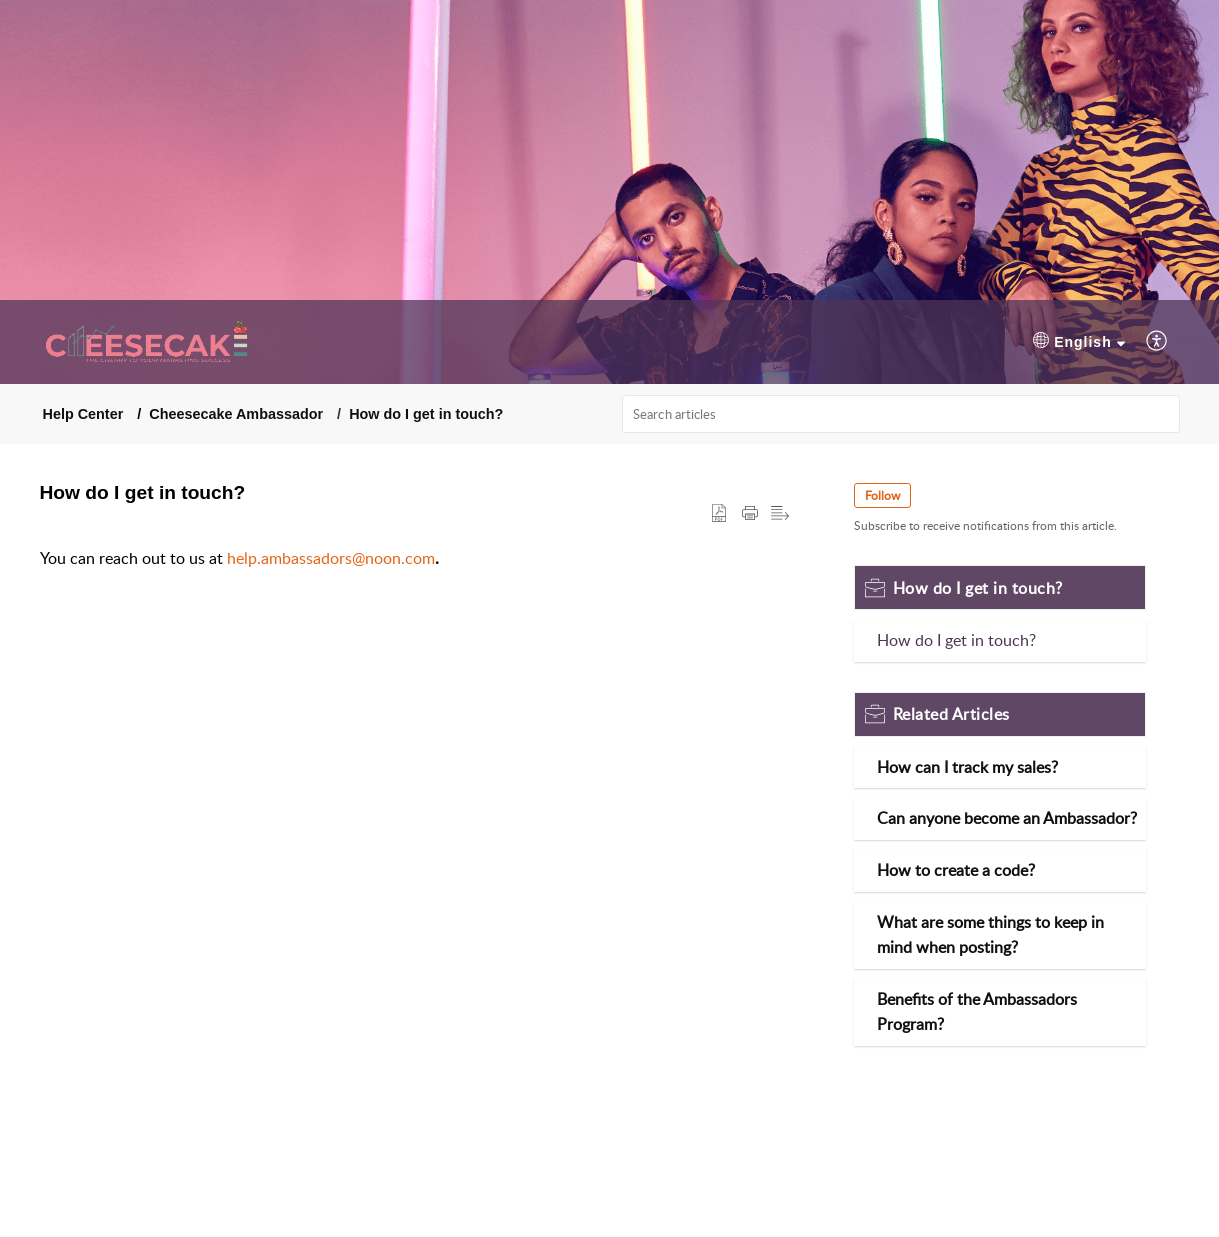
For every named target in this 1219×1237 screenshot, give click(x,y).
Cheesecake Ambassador (236, 414)
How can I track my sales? (967, 767)
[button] (719, 514)
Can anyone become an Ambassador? (1007, 818)
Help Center (83, 414)
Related (951, 714)
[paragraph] (415, 559)
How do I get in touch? (426, 414)
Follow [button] (882, 495)
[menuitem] (1079, 342)
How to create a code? (956, 870)
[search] (901, 414)
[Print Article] (750, 514)
